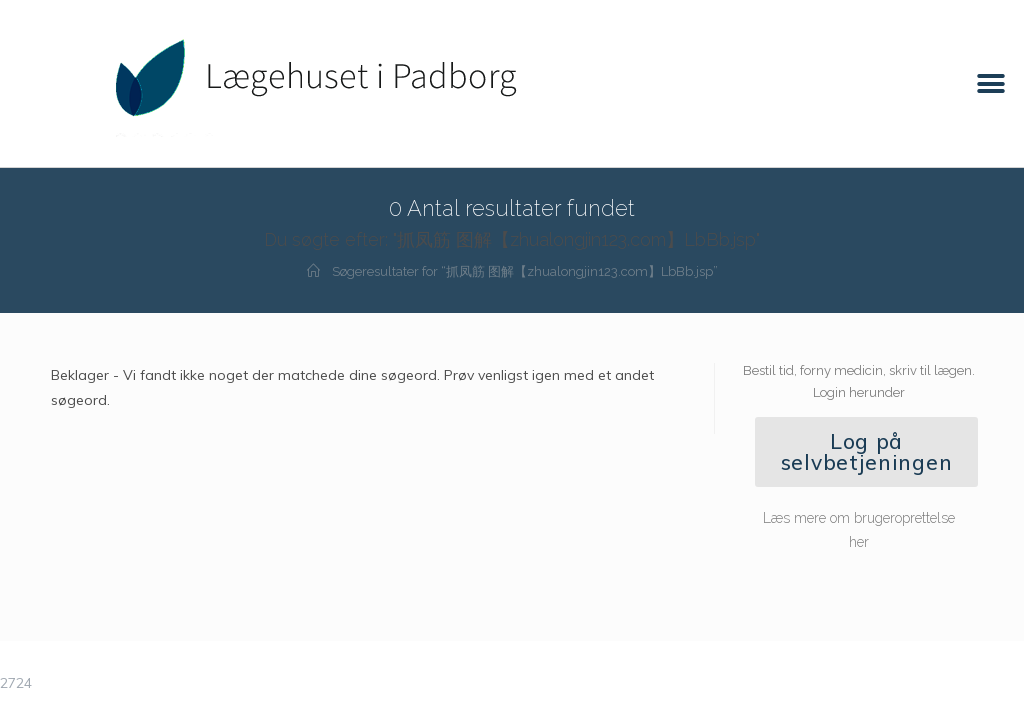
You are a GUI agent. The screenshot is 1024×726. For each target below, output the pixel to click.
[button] (991, 83)
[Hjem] (313, 271)
